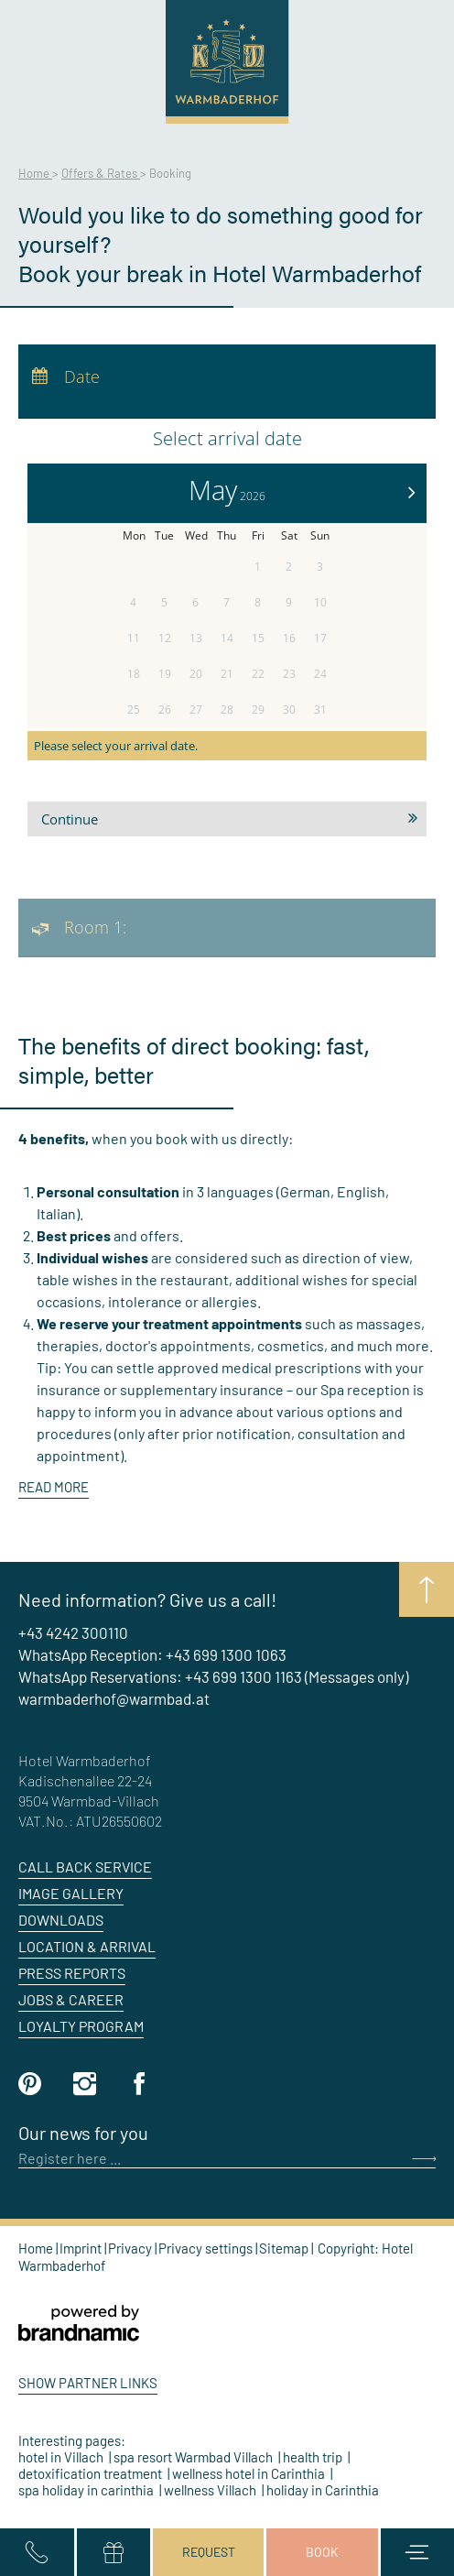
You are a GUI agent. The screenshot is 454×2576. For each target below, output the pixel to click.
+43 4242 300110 (73, 1632)
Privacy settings (206, 2248)
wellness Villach (211, 2490)
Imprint (81, 2248)
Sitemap (285, 2248)
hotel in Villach (62, 2457)
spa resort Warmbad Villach (195, 2457)
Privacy (131, 2248)
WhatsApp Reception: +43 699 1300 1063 (152, 1654)
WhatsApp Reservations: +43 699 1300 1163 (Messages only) (213, 1676)
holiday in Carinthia (322, 2490)
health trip (314, 2457)
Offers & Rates (100, 173)
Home (35, 173)
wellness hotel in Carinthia (250, 2473)
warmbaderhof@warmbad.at (114, 1698)
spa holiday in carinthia (87, 2490)
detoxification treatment (91, 2473)
